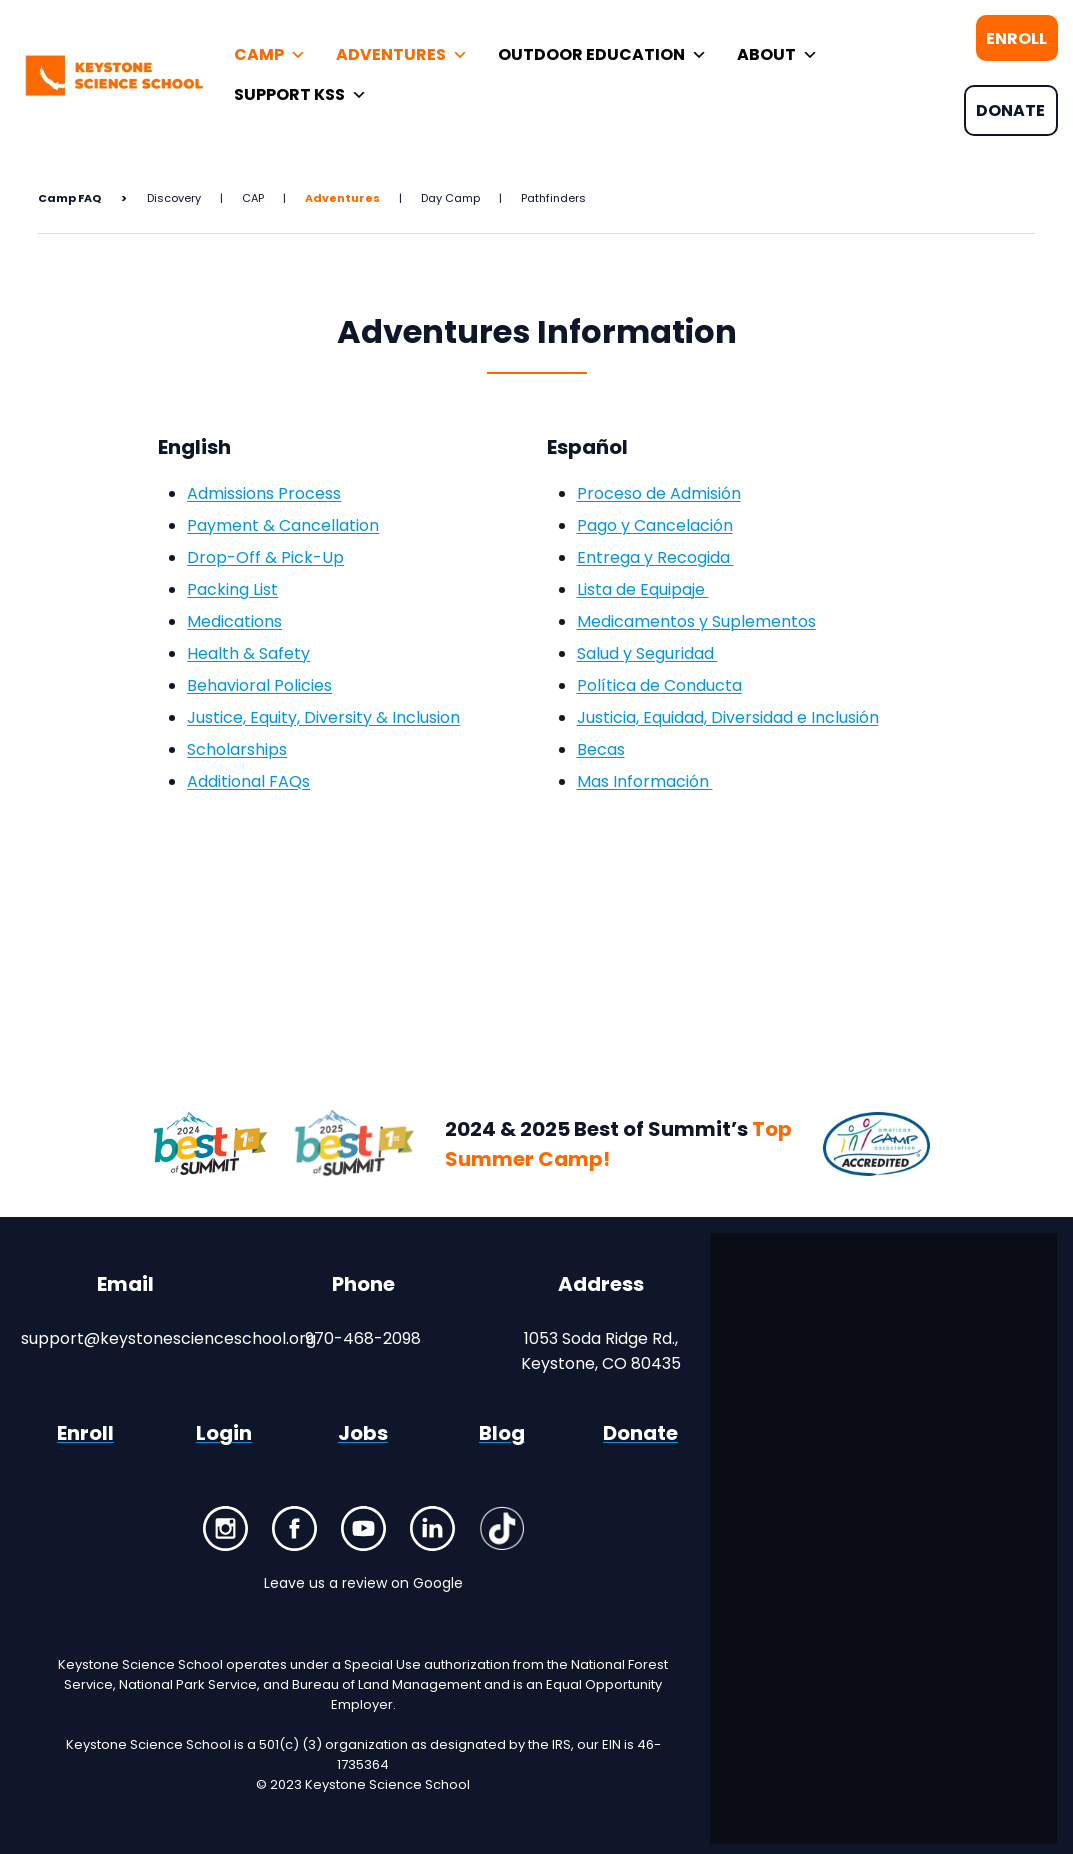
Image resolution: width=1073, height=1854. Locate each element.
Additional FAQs (248, 781)
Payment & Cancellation (283, 525)
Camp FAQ (69, 198)
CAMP (270, 55)
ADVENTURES (402, 55)
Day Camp (450, 198)
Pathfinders (553, 198)
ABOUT (777, 55)
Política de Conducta (659, 685)
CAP (253, 198)
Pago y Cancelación (655, 525)
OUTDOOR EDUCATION (602, 55)
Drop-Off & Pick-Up (265, 557)
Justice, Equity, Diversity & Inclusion (323, 717)
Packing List (232, 589)
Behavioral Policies (259, 685)
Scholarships (237, 749)
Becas (601, 749)
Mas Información (645, 781)
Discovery (174, 198)
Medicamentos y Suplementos (696, 621)
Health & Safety (248, 653)
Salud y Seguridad (647, 653)
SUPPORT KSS (300, 95)
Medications (234, 621)
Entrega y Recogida (655, 557)
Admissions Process (264, 493)
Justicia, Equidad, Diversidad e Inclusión (728, 717)
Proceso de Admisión (659, 493)
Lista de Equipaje (643, 589)
